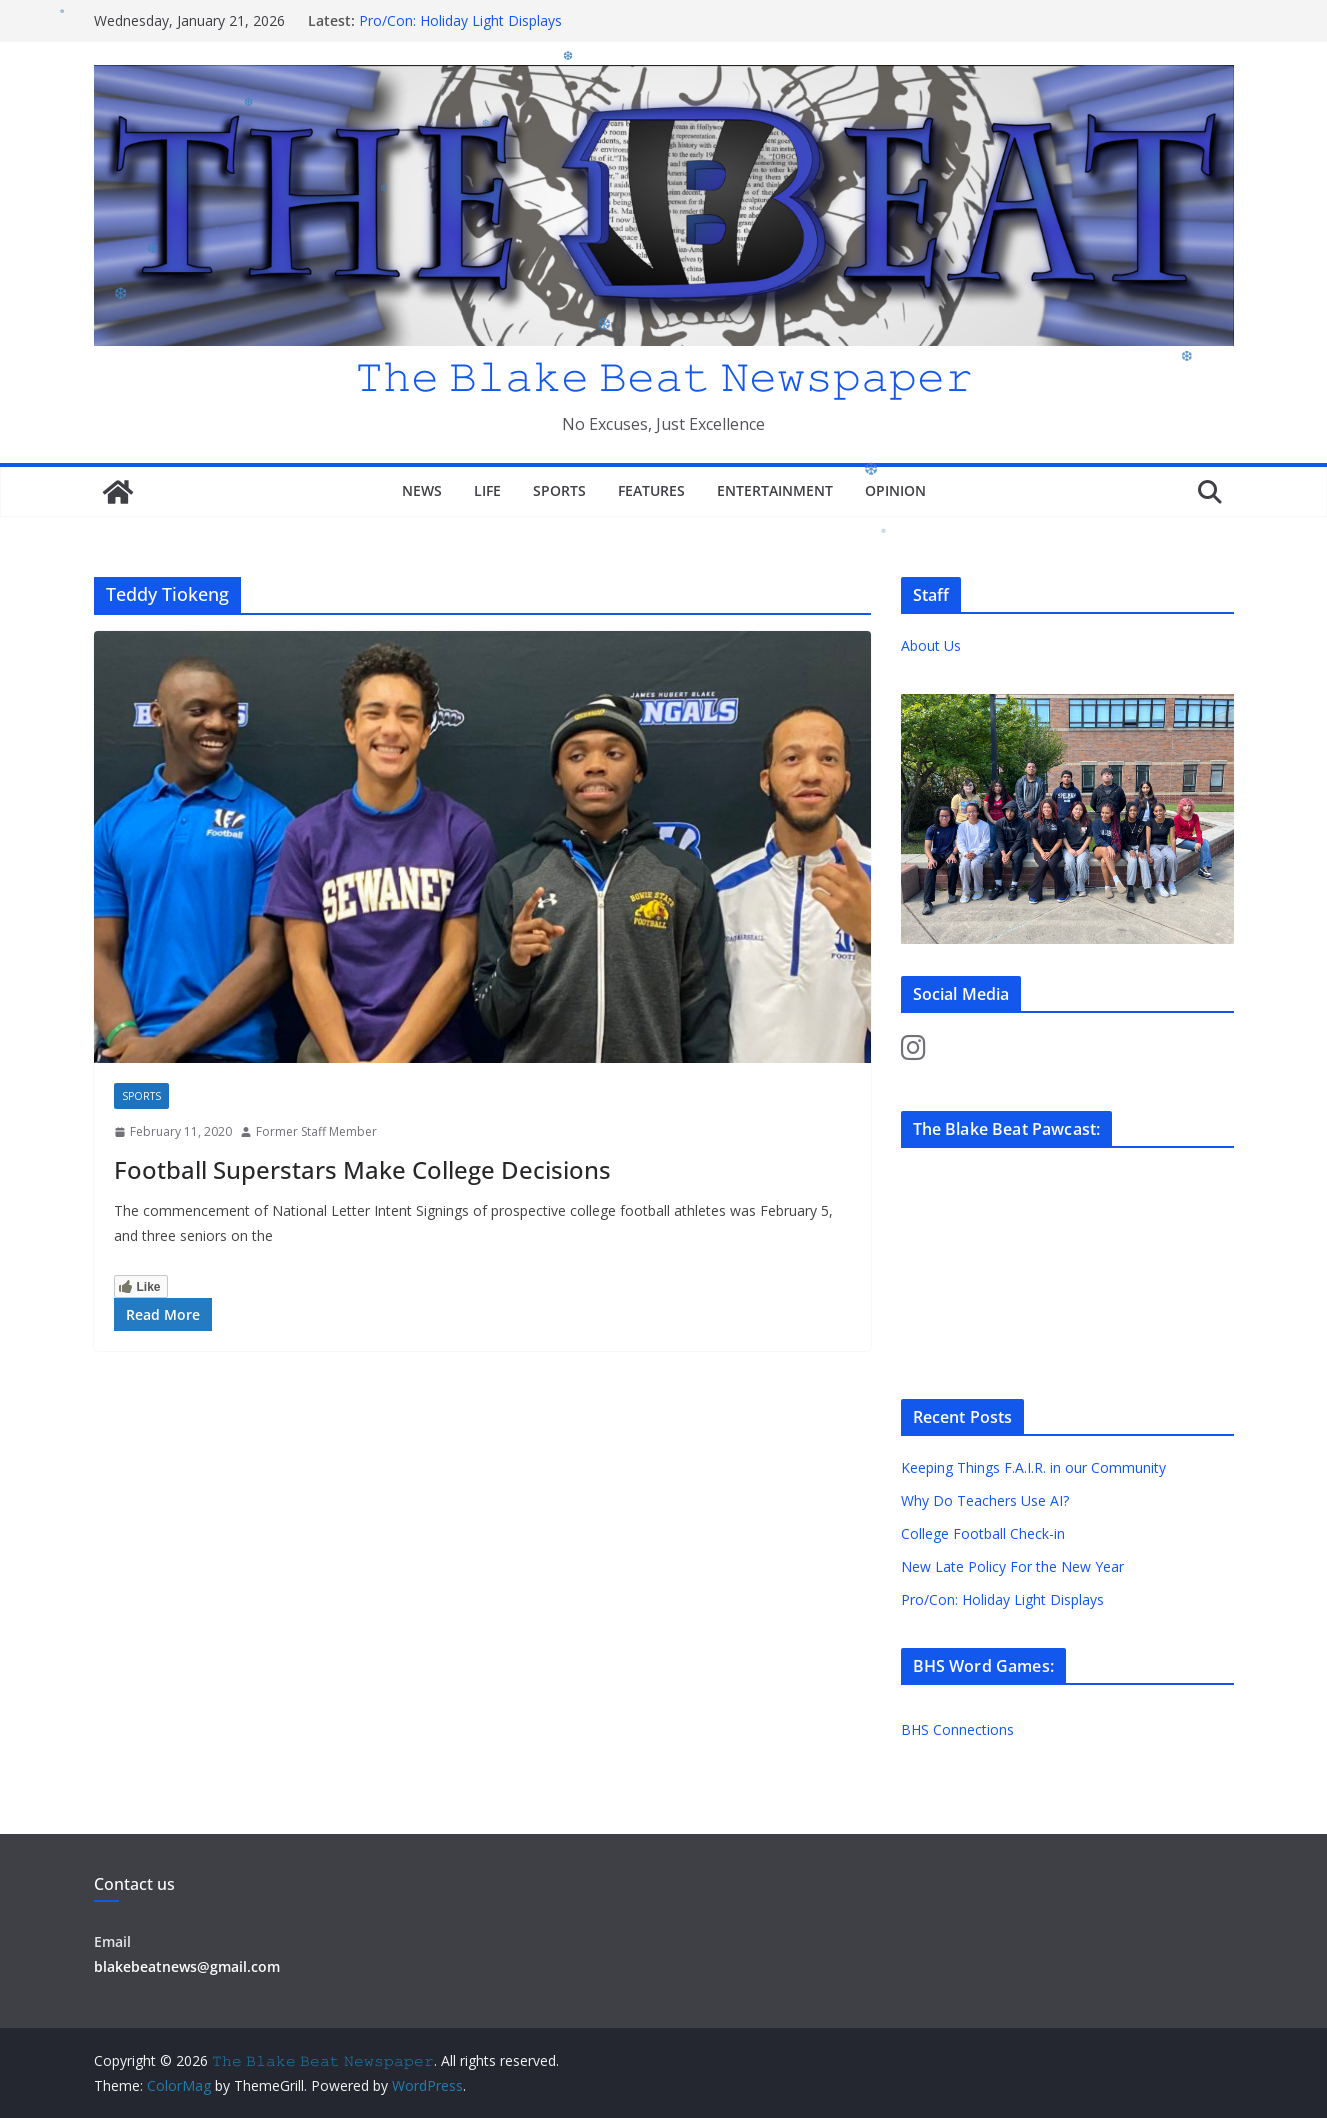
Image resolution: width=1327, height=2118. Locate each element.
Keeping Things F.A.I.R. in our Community (1033, 1467)
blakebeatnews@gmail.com (187, 1966)
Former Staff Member (316, 1131)
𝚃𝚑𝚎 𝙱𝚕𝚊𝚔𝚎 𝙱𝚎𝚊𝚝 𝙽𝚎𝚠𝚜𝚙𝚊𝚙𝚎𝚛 (664, 375)
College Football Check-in (983, 1533)
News (422, 490)
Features (651, 490)
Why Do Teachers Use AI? (985, 1500)
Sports (559, 490)
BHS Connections (957, 1729)
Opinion (895, 490)
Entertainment (775, 490)
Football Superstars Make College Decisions (362, 1169)
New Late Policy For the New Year (1012, 1566)
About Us (931, 645)
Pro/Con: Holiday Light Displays (460, 20)
